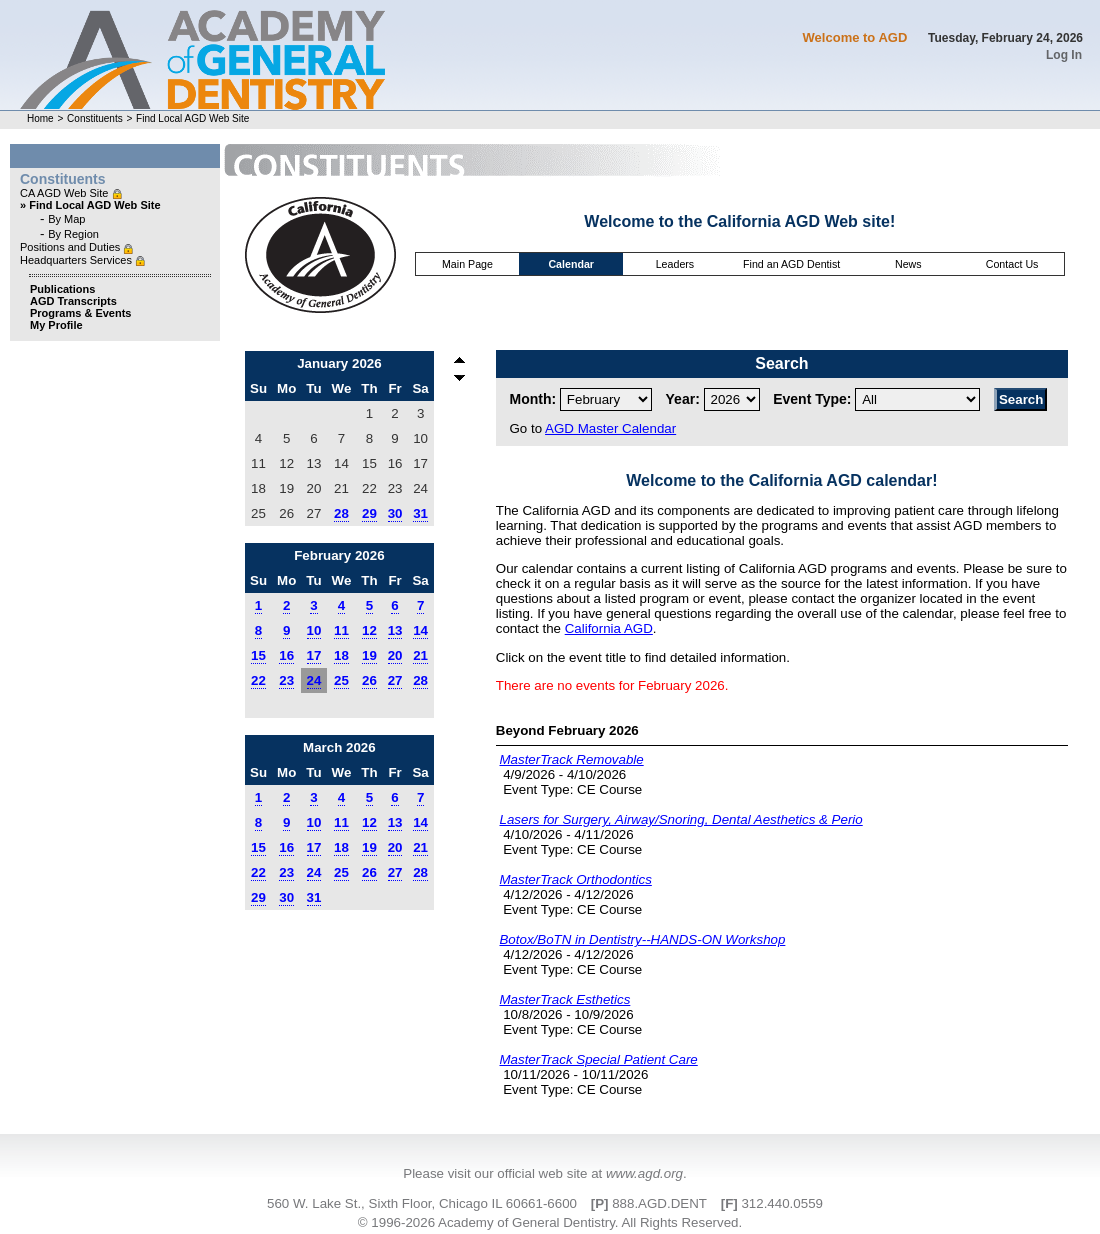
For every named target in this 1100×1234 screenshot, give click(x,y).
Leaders (675, 264)
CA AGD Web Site (66, 193)
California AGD (609, 628)
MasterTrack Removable (571, 759)
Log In (1064, 55)
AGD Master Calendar (610, 428)
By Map (66, 219)
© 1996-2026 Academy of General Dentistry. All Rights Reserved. (550, 1222)
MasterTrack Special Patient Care (598, 1059)
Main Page (467, 264)
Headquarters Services (77, 260)
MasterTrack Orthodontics (575, 879)
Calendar (571, 264)
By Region (73, 234)
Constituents (95, 118)
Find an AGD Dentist (791, 264)
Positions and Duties (71, 247)
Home (40, 118)
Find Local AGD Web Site (192, 118)
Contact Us (1012, 264)
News (908, 264)
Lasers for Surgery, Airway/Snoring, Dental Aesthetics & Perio (680, 819)
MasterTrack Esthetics (564, 999)
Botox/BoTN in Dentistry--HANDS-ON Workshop (642, 939)
